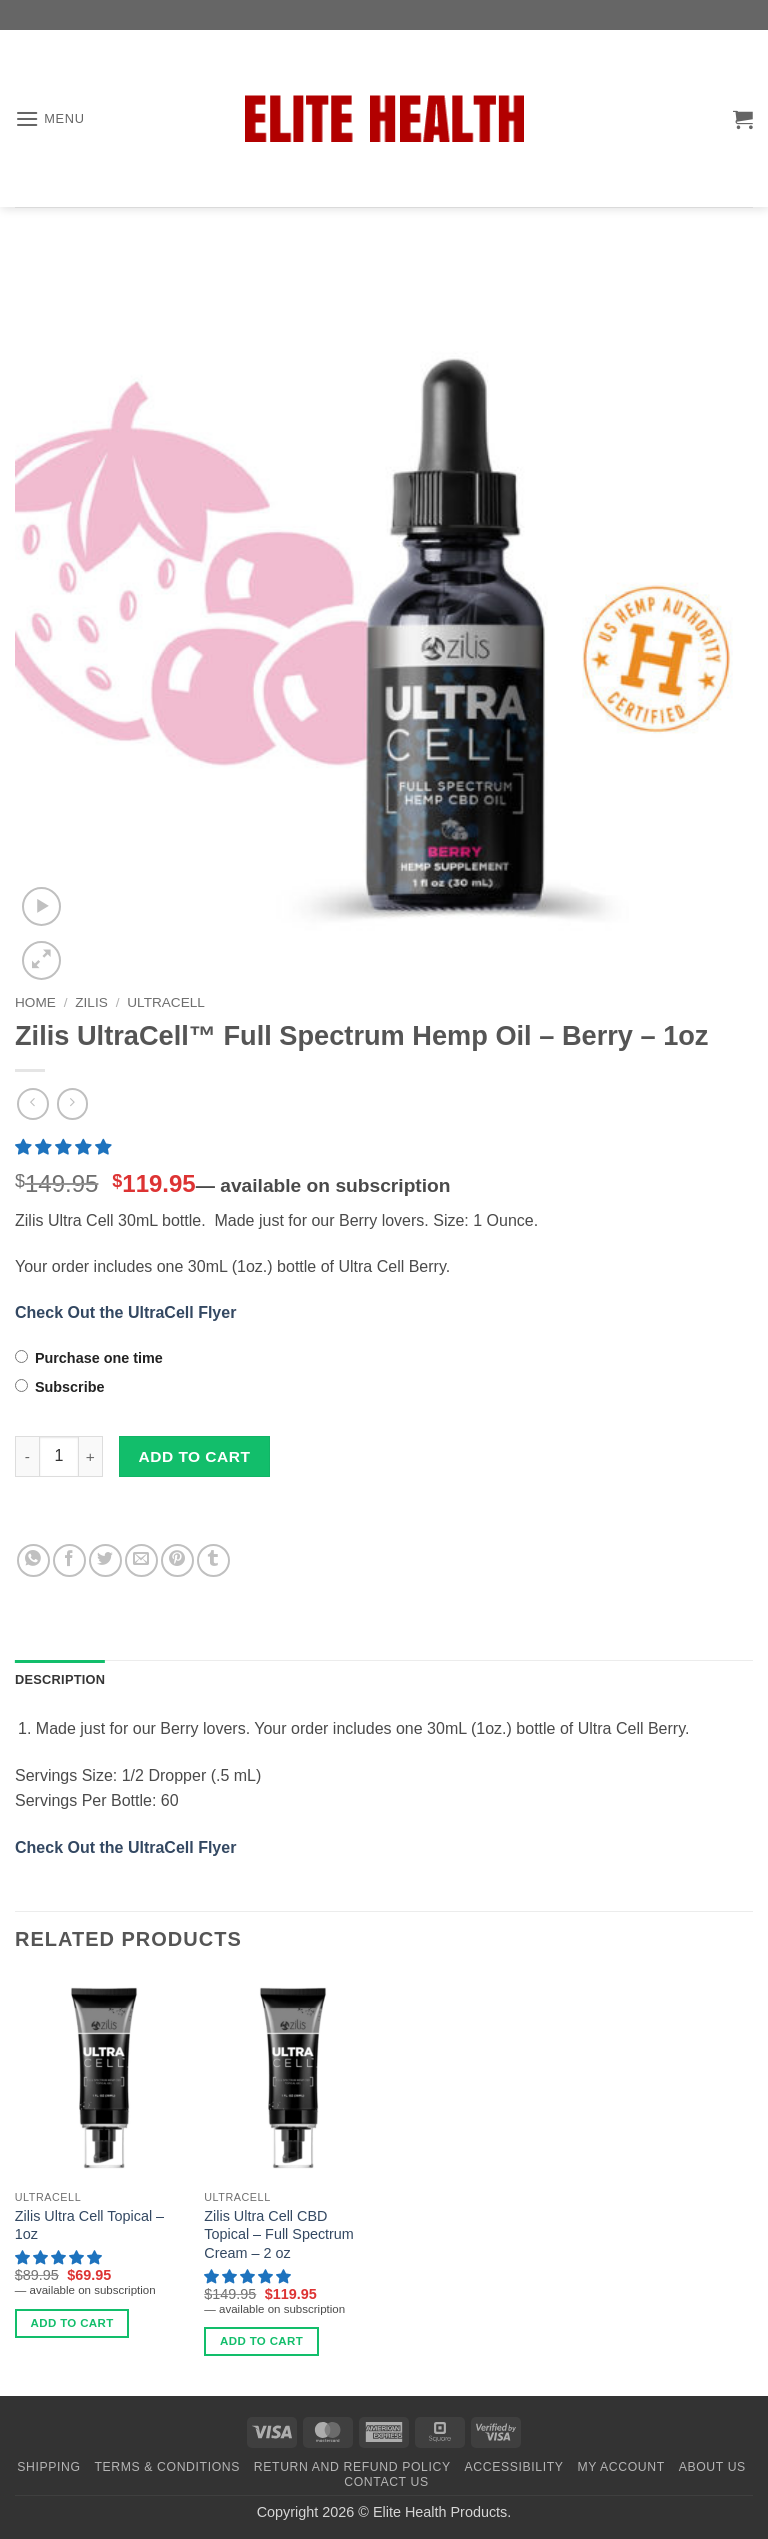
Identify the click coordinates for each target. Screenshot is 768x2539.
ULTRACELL (166, 1002)
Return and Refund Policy (352, 2467)
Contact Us (386, 2482)
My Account (620, 2467)
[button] (50, 118)
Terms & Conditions (167, 2467)
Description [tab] (60, 1679)
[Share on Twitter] (105, 1560)
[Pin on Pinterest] (177, 1560)
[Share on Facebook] (69, 1560)
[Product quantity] (59, 1456)
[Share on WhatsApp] (33, 1560)
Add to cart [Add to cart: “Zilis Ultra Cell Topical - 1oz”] (72, 2323)
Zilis (91, 1002)
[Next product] (32, 1103)
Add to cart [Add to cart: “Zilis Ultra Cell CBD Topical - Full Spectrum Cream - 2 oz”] (261, 2341)
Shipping (48, 2467)
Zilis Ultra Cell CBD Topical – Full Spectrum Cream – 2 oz (279, 2234)
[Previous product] (72, 1103)
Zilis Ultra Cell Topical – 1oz (89, 2225)
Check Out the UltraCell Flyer (125, 1312)
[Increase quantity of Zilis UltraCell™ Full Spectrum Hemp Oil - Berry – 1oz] (91, 1456)
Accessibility (514, 2467)
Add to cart (195, 1456)
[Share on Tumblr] (213, 1560)
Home (35, 1002)
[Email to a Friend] (141, 1560)
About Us (712, 2467)
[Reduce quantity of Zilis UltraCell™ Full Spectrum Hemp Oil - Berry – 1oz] (27, 1456)
